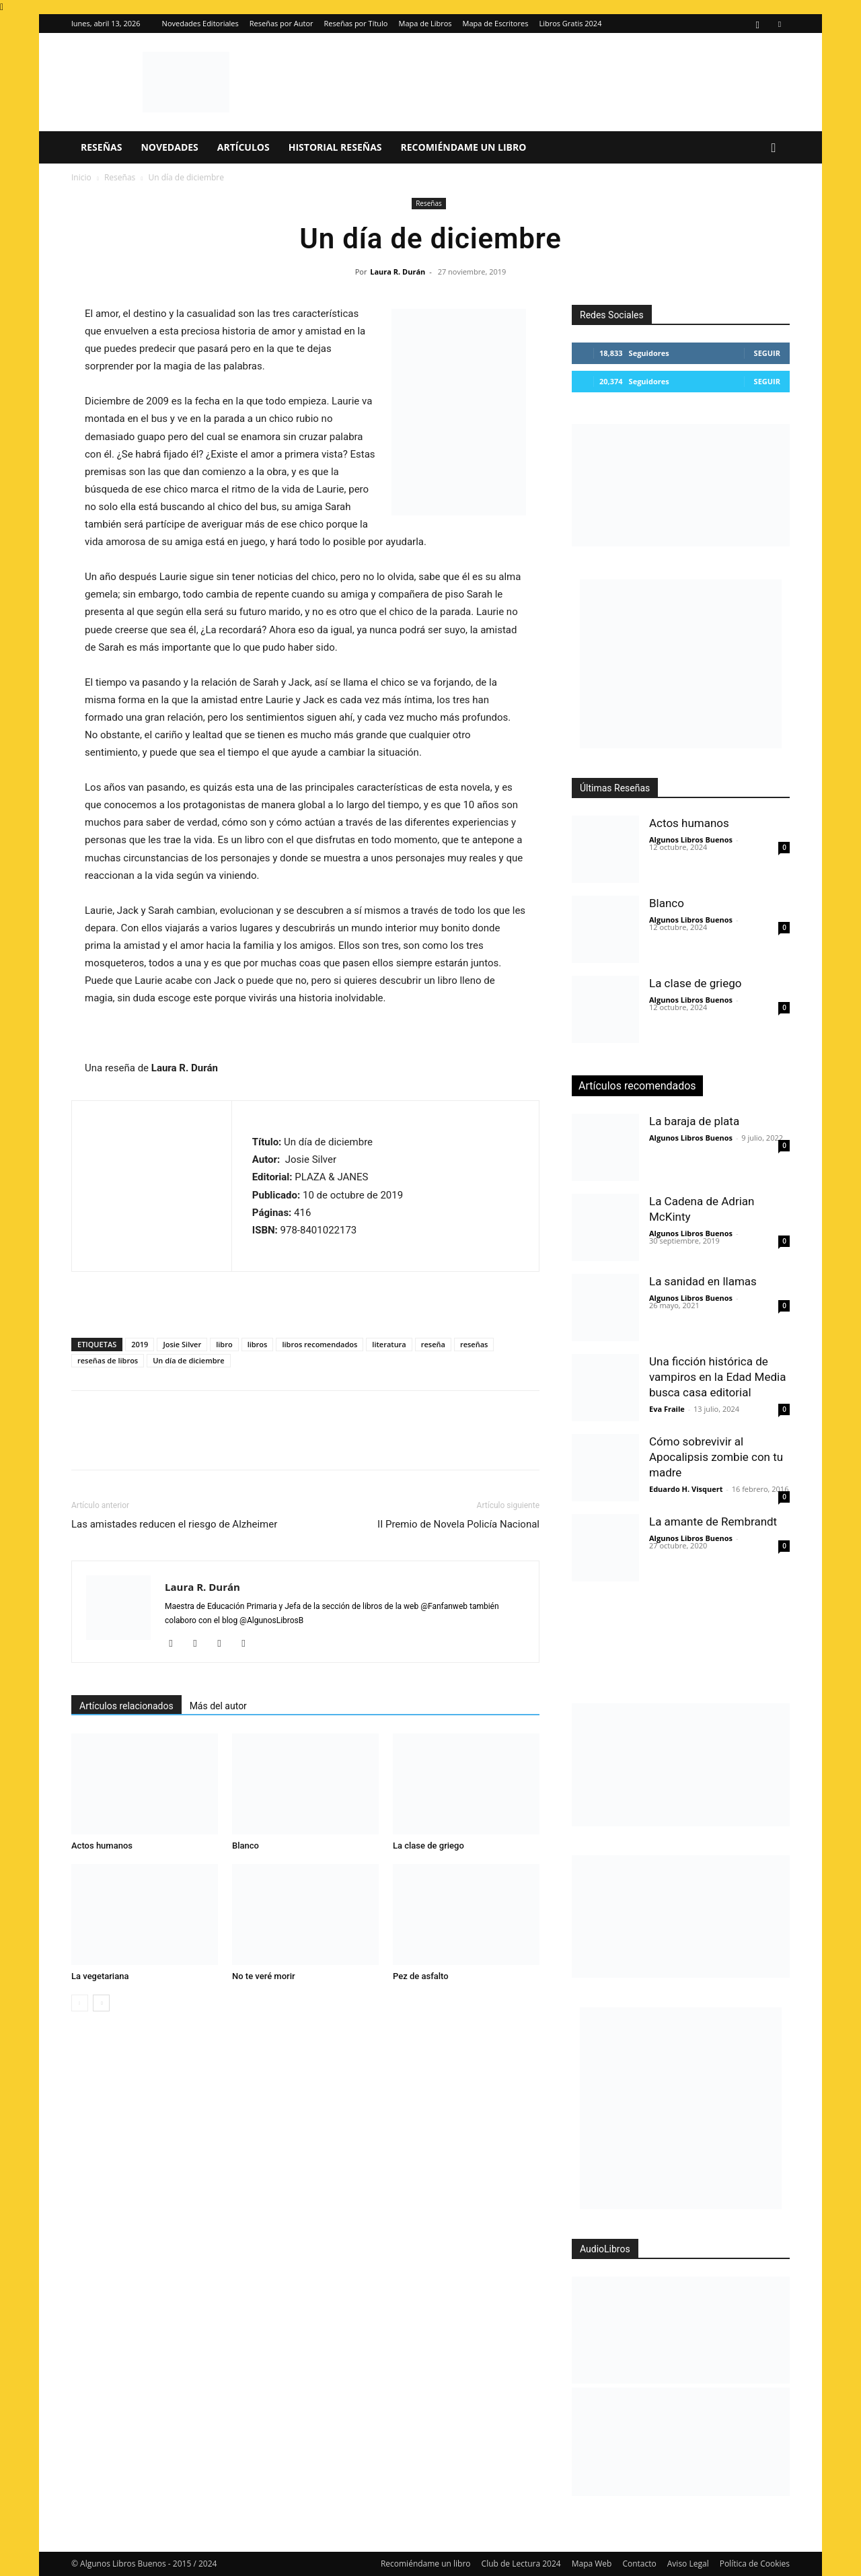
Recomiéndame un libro (464, 147)
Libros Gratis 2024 (570, 23)
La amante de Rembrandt (713, 1521)
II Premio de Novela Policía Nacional (458, 1524)
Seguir (767, 353)
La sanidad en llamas (703, 1281)
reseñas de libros (107, 1360)
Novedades (169, 147)
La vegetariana (99, 1976)
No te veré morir (263, 1976)
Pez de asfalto (421, 1976)
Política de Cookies (755, 2563)
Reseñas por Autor (281, 23)
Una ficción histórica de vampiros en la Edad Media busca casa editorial (717, 1377)
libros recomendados (319, 1344)
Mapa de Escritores (496, 23)
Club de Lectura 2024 (521, 2563)
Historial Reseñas (335, 147)
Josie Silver (182, 1344)
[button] (773, 148)
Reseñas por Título (356, 23)
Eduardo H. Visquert (685, 1489)
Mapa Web (592, 2563)
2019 (139, 1344)
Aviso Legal (688, 2563)
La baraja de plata (694, 1121)
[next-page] (101, 2003)
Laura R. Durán (397, 271)
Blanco (245, 1845)
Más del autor (218, 1706)
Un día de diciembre (188, 1360)
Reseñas (101, 147)
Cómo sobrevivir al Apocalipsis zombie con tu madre (716, 1457)
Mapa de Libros (425, 23)
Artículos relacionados (126, 1706)
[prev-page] (79, 2003)
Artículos (243, 147)
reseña (433, 1344)
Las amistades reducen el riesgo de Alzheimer (174, 1524)
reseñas (474, 1344)
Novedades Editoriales (200, 23)
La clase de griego (428, 1845)
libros (258, 1344)
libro (224, 1344)
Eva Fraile (667, 1409)
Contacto (639, 2563)
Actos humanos (102, 1845)
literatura (389, 1344)
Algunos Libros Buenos (691, 839)
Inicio (81, 177)
